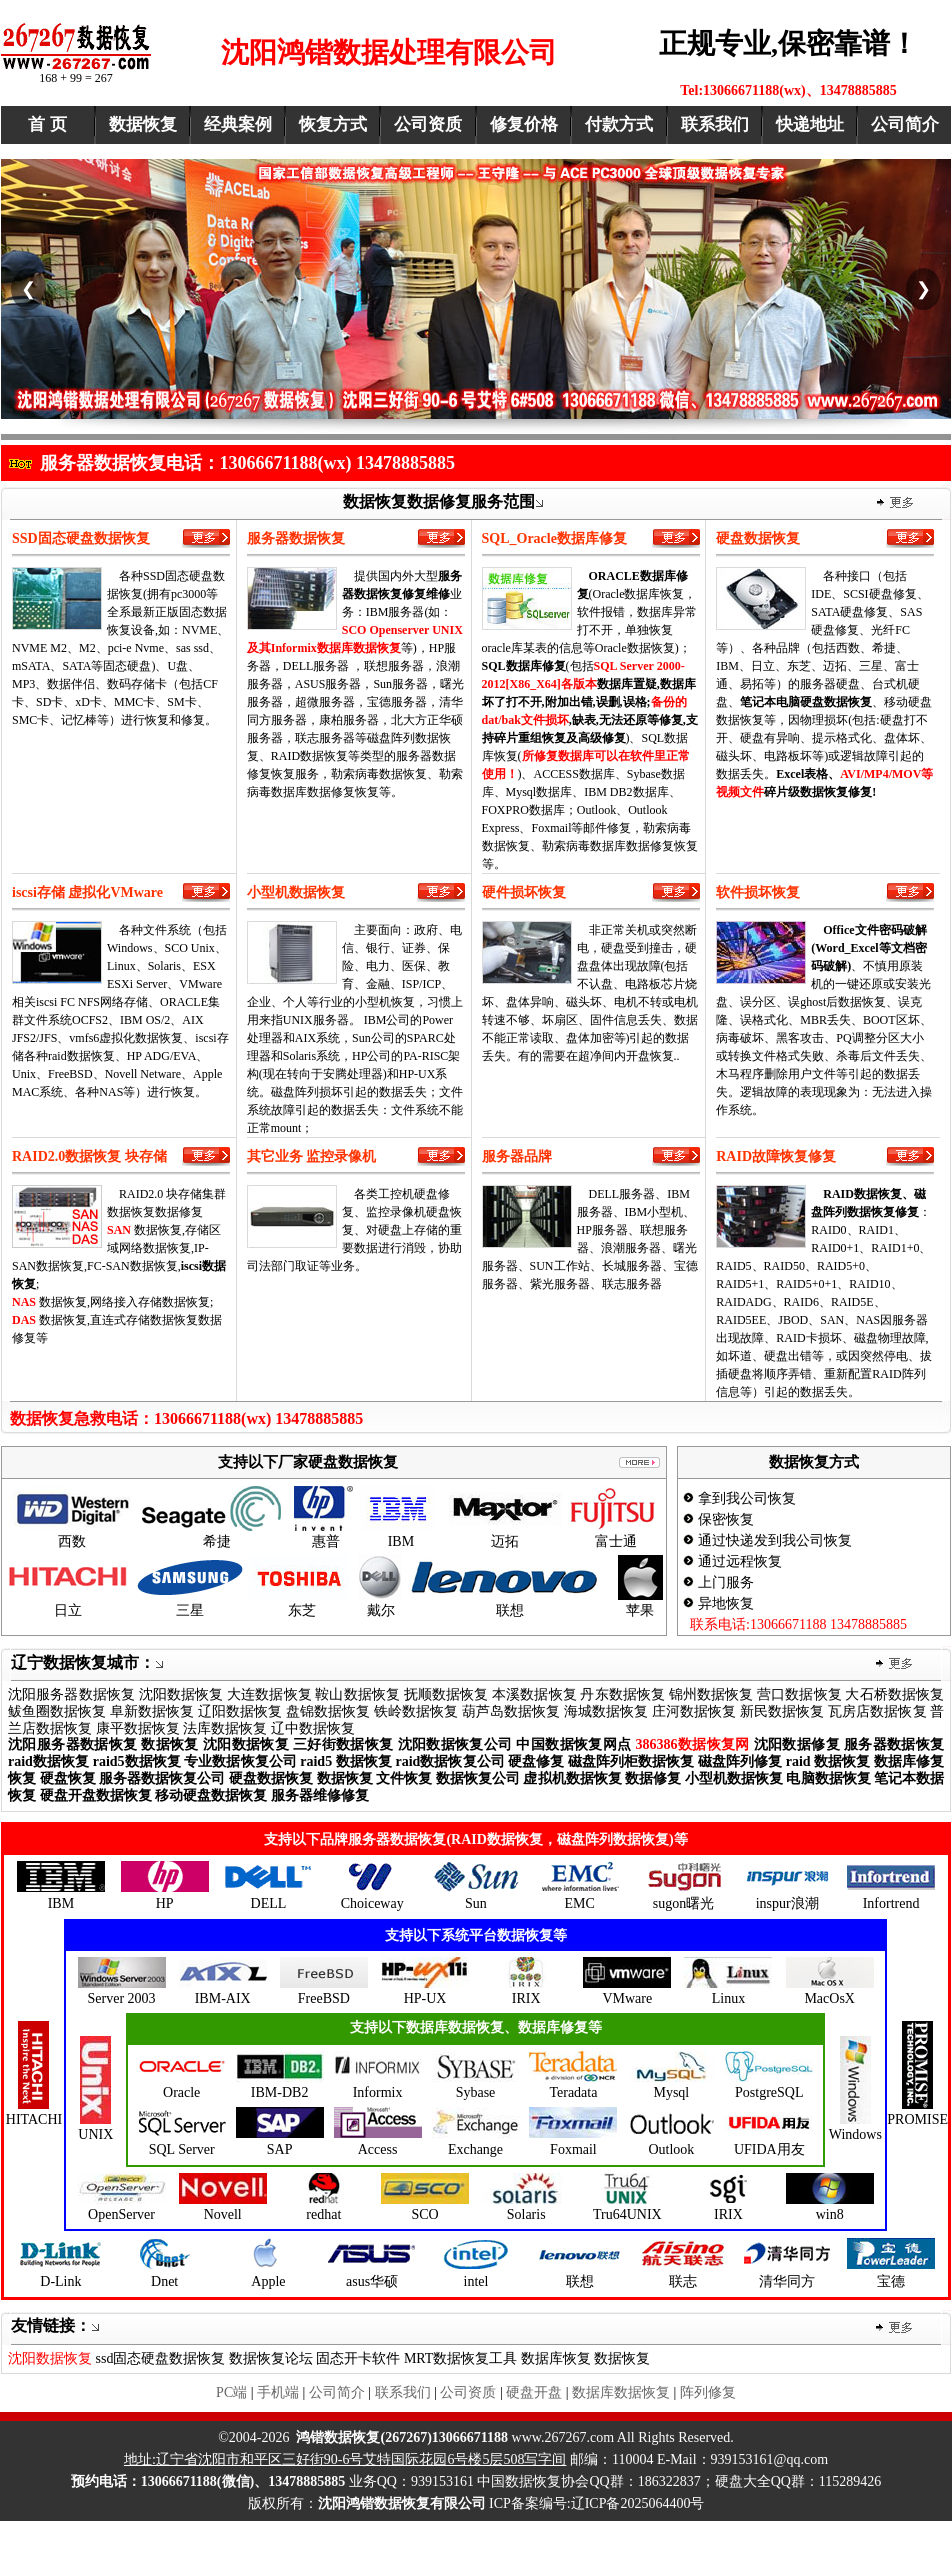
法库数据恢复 (225, 1728)
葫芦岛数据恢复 (511, 1711)
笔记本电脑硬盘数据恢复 (806, 702)
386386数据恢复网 (692, 1744)
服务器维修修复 (320, 1795)
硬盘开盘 (534, 2392)
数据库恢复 (556, 2358)
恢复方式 (333, 124)
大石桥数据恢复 (894, 1694)
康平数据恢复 (138, 1728)
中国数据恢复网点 (573, 1744)
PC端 (231, 2392)
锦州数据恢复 (711, 1694)
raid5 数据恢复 (346, 1761)
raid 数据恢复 (828, 1761)
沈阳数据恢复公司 (455, 1744)
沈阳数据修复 (797, 1744)
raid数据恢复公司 (449, 1761)
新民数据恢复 (782, 1711)
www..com (455, 2437)
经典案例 (238, 124)
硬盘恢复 (68, 1778)
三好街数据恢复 (343, 1744)
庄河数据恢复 (694, 1711)
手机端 (278, 2392)
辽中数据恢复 (313, 1728)
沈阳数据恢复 (181, 1694)
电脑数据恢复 (828, 1778)
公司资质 (428, 124)
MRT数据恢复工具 (461, 2358)
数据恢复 (143, 124)
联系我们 (715, 124)
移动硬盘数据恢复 (211, 1795)
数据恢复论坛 (271, 2358)
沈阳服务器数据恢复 (71, 1694)
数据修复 (653, 1778)
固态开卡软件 (358, 2358)
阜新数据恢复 (152, 1711)
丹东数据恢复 (622, 1694)
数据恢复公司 (478, 1778)
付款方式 (619, 124)
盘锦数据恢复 (328, 1711)
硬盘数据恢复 (271, 1778)
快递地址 (810, 124)
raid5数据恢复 (137, 1761)
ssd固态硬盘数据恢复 (161, 2358)
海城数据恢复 (606, 1711)
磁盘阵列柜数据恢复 (631, 1761)
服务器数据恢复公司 (162, 1778)
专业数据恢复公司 (240, 1761)
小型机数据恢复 (734, 1778)
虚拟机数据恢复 (572, 1778)
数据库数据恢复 (621, 2392)
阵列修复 (708, 2392)
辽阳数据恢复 (240, 1711)
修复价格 (524, 124)
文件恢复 (404, 1778)
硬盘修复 (536, 1761)
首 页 (47, 124)
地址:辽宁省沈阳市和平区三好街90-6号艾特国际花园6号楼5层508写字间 (345, 2459)
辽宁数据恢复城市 (75, 1662)
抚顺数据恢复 (446, 1694)
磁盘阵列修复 (740, 1761)
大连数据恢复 (269, 1694)
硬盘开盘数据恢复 (96, 1795)
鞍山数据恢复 (357, 1694)
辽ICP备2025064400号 (638, 2503)
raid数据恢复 (48, 1761)
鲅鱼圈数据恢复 (57, 1711)
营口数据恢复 (799, 1694)
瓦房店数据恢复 (877, 1711)
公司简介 (905, 124)
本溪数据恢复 (534, 1694)
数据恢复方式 (814, 1462)
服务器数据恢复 (894, 1744)
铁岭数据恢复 (416, 1711)
